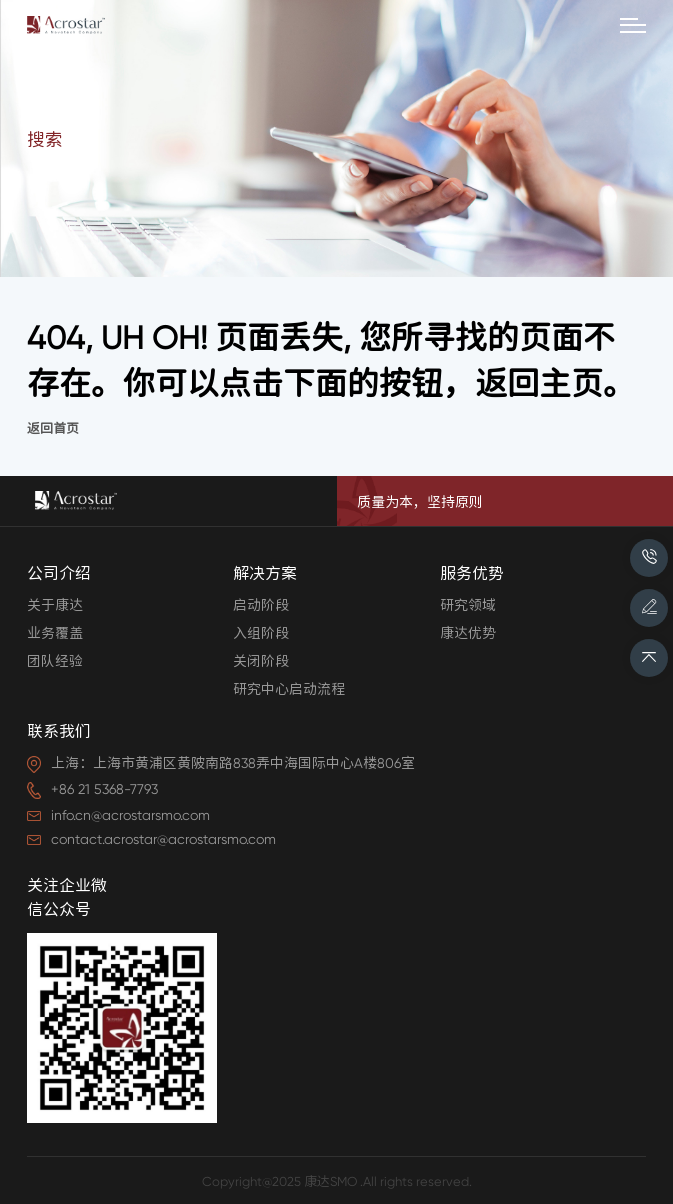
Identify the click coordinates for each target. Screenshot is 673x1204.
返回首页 (53, 428)
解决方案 (265, 573)
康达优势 (468, 633)
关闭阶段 (261, 661)
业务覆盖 (55, 633)
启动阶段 (261, 605)
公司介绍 (59, 573)
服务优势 (472, 573)
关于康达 (55, 605)
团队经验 (55, 661)
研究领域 (468, 605)
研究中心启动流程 (289, 689)
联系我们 (59, 731)
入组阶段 (261, 633)
